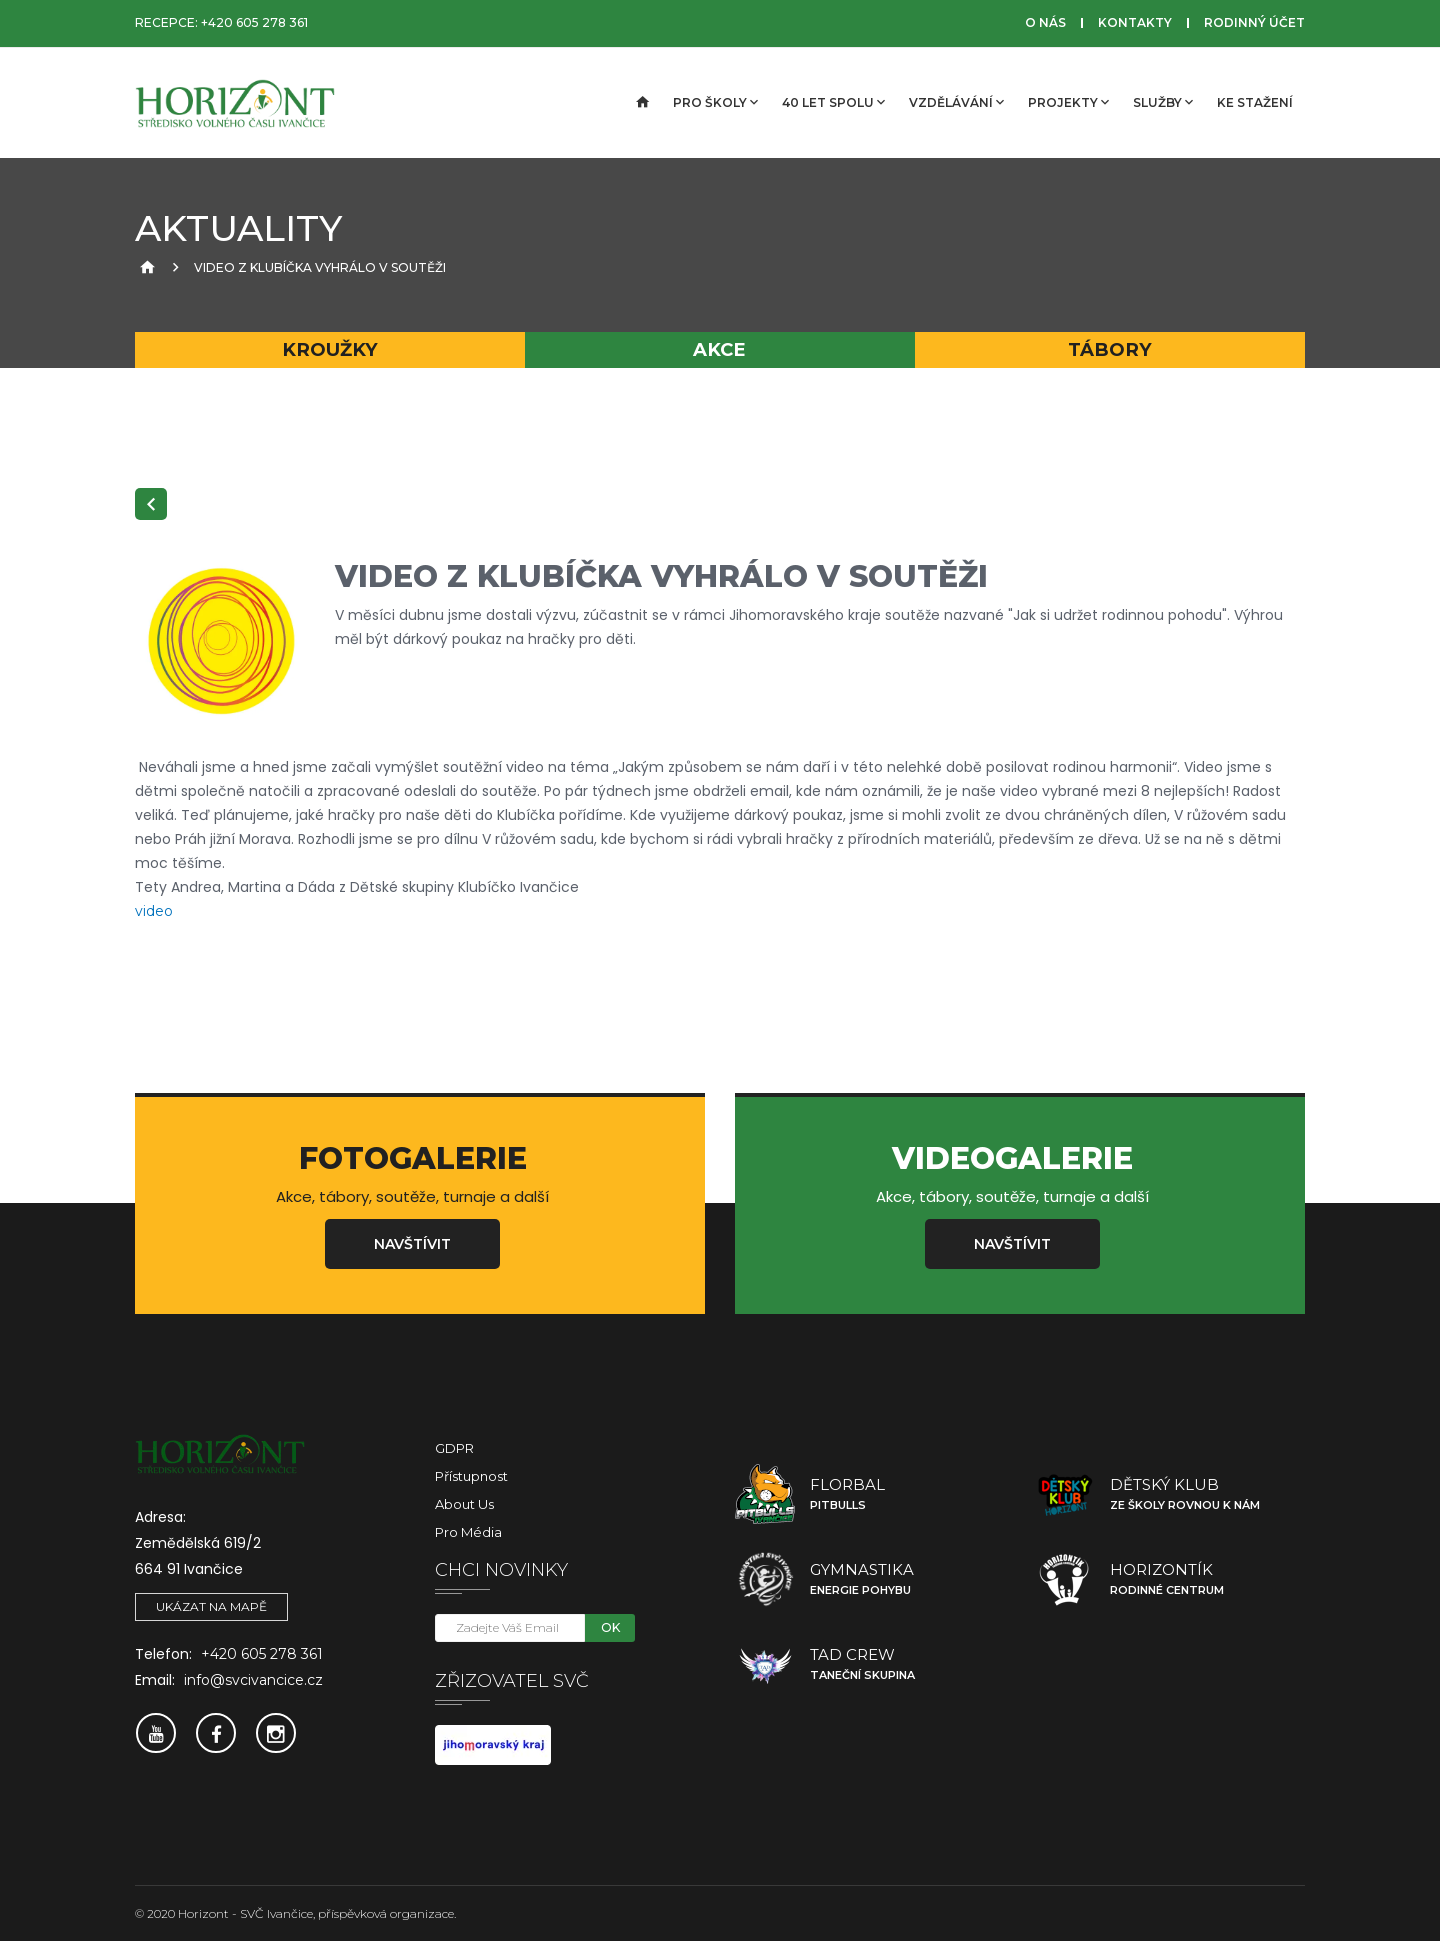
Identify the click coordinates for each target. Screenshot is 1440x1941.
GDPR (454, 1448)
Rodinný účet (1254, 22)
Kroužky (330, 349)
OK (610, 1627)
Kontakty (1135, 22)
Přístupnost (471, 1476)
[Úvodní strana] (641, 103)
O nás (1045, 22)
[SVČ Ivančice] (235, 103)
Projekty (1068, 102)
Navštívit (412, 1244)
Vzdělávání (956, 102)
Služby (1163, 102)
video (154, 911)
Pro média (468, 1532)
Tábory (1110, 349)
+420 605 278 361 (254, 22)
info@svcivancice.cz (253, 1680)
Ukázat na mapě (211, 1606)
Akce (719, 349)
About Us (464, 1504)
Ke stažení (1255, 102)
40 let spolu (833, 102)
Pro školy (715, 102)
